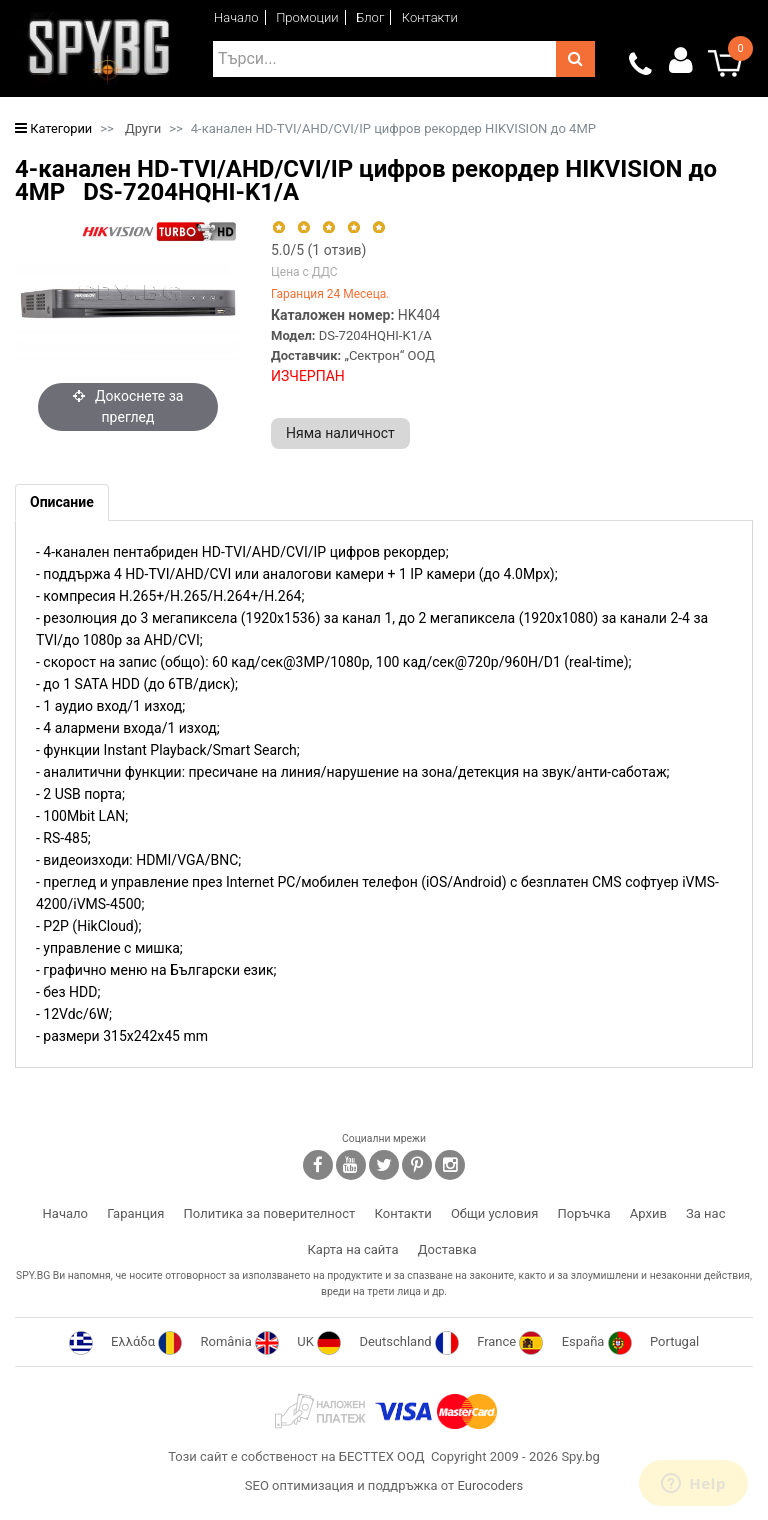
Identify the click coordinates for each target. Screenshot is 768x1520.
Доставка (447, 1249)
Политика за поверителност (270, 1213)
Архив (648, 1213)
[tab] (62, 502)
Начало (236, 17)
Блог (370, 17)
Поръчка (584, 1213)
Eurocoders (490, 1485)
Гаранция (135, 1213)
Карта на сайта (352, 1249)
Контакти (430, 17)
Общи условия (494, 1213)
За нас (705, 1213)
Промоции (307, 17)
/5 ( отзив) (318, 250)
